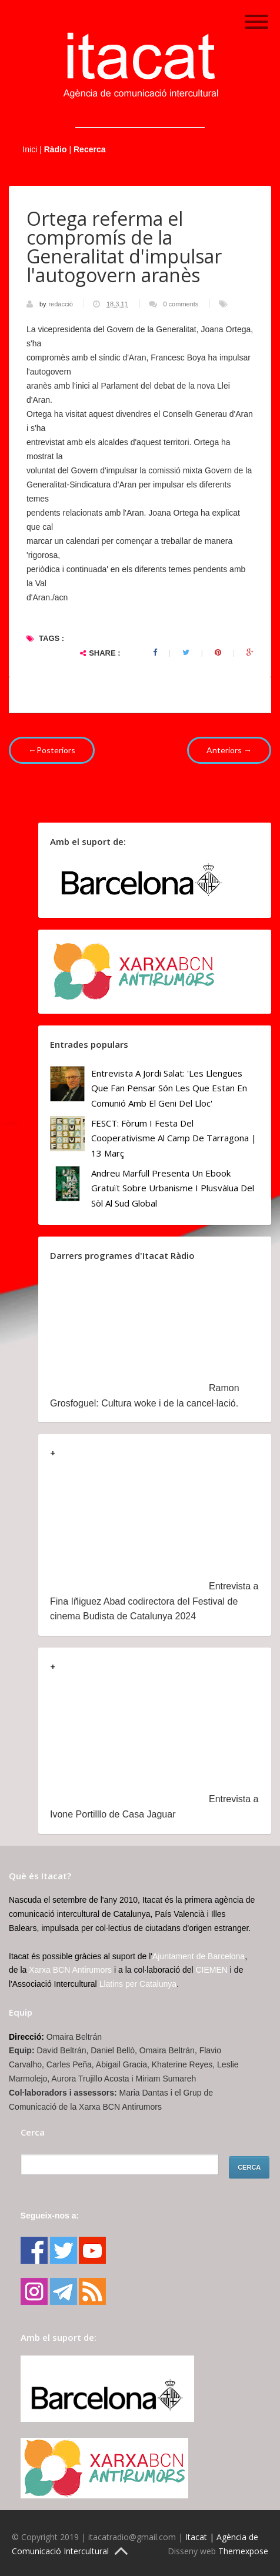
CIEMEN (212, 1969)
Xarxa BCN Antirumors (70, 1969)
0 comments (180, 304)
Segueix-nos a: (50, 2215)
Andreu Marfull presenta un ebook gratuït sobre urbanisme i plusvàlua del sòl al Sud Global (172, 1188)
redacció (61, 304)
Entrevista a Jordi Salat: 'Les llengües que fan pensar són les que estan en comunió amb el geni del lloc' (169, 1088)
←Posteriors (51, 750)
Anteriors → (229, 750)
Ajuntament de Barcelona (198, 1956)
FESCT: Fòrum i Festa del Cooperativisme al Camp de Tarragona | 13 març (173, 1138)
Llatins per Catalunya (138, 1984)
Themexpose (243, 2551)
